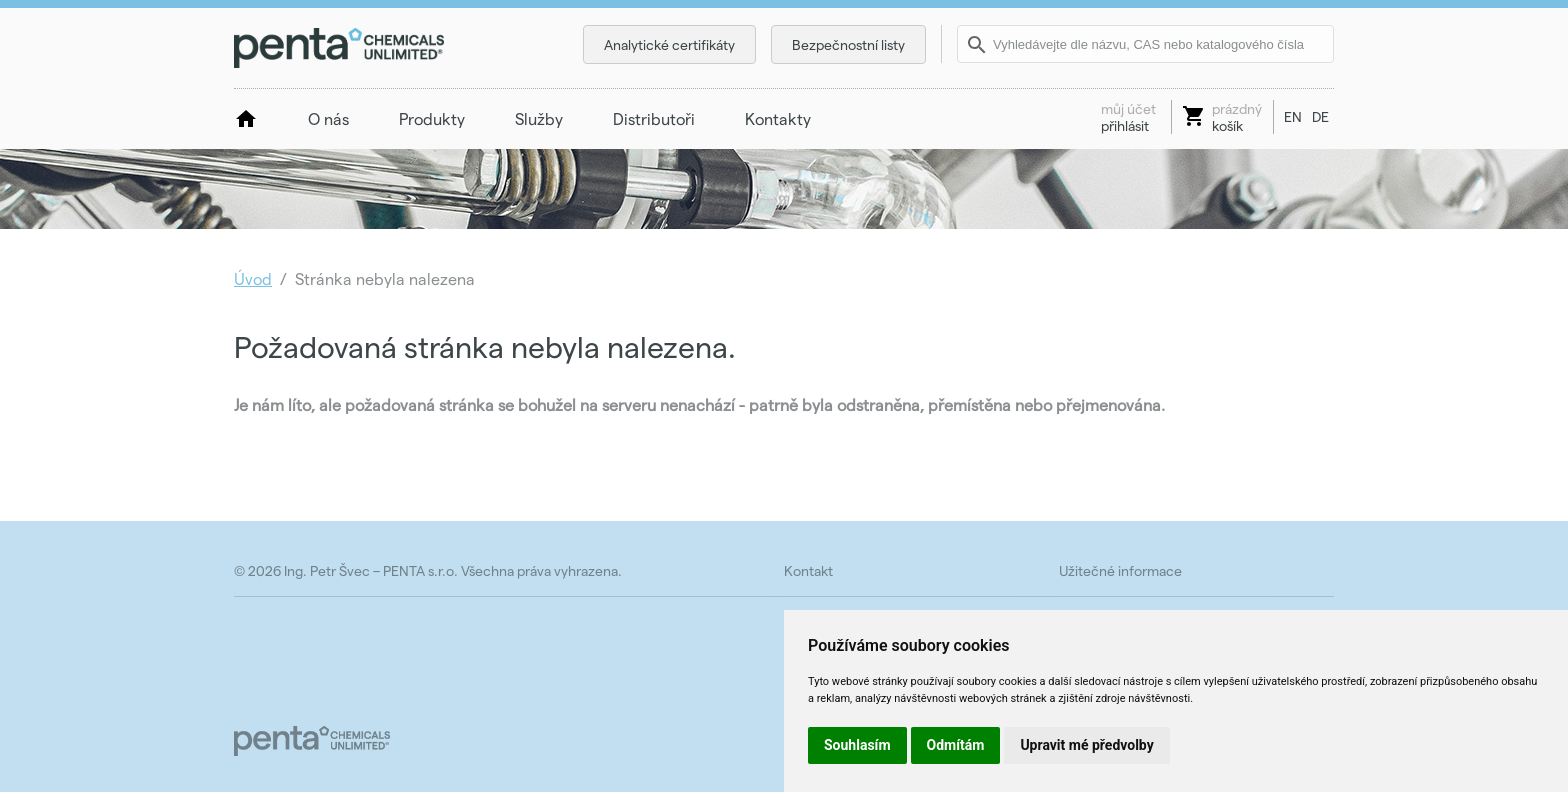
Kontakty (778, 118)
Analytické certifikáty (669, 44)
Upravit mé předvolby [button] (1086, 745)
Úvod (253, 278)
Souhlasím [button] (857, 745)
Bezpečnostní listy (848, 44)
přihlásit (1128, 117)
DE (1320, 116)
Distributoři (654, 118)
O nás (328, 118)
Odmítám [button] (956, 745)
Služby (539, 118)
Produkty (432, 118)
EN (1293, 116)
